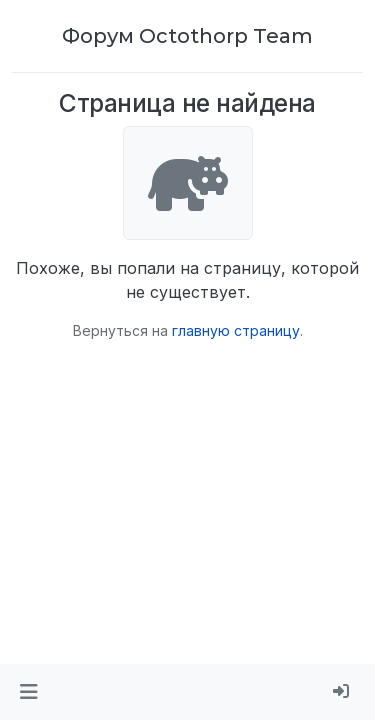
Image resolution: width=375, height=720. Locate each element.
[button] (28, 692)
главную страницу (236, 330)
